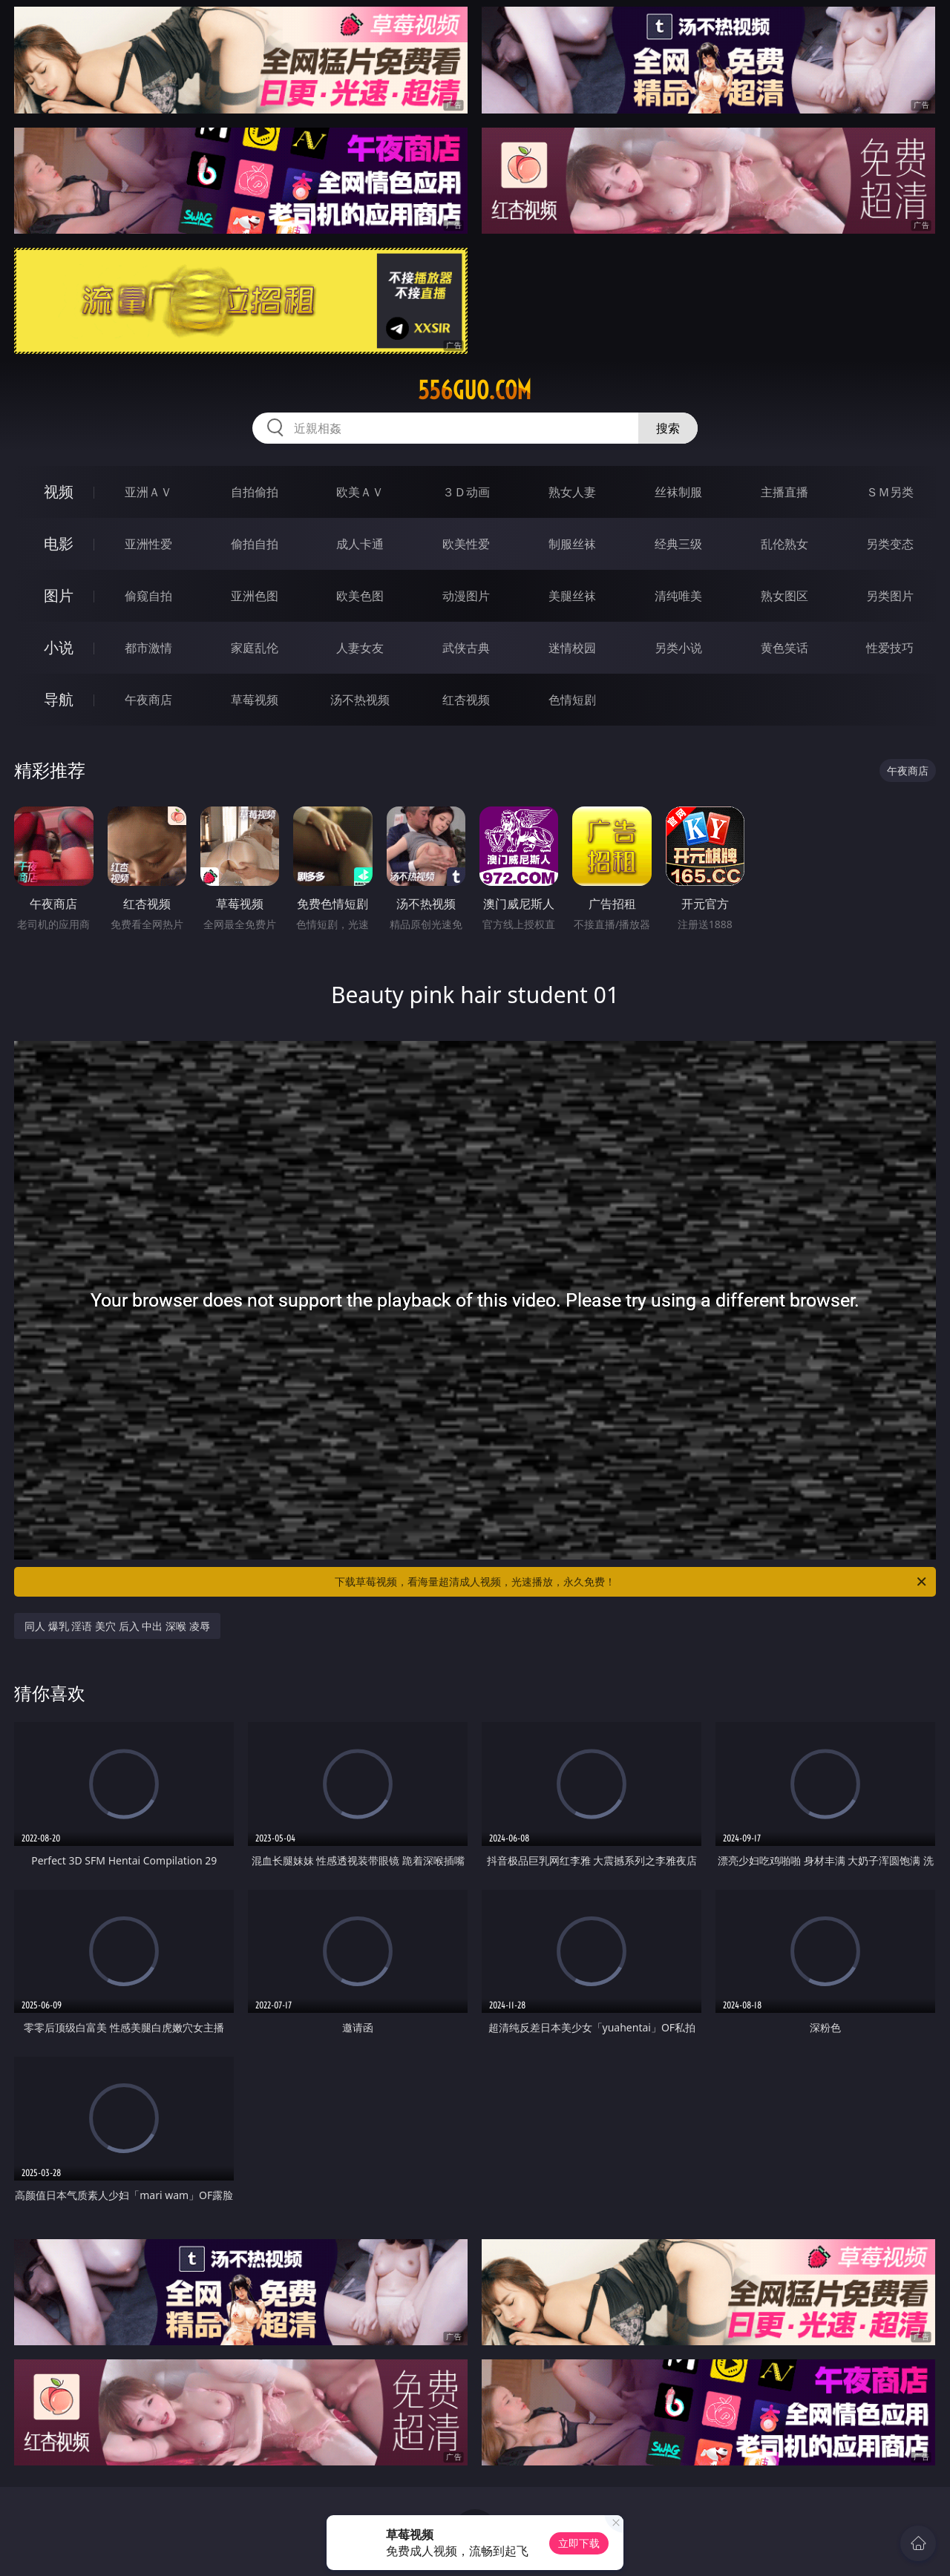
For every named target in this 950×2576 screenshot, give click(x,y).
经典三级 (678, 544)
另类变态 (890, 544)
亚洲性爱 (148, 544)
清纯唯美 (678, 596)
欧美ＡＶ (360, 492)
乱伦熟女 (784, 544)
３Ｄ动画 (466, 492)
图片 (58, 595)
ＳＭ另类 (890, 492)
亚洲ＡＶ (148, 492)
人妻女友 (360, 648)
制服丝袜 (572, 544)
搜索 (668, 428)
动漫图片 (466, 596)
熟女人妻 (572, 492)
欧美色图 (360, 596)
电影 (58, 543)
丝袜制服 (678, 492)
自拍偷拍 (254, 492)
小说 (58, 647)
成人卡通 (360, 544)
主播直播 (784, 492)
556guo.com (474, 390)
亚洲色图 (254, 596)
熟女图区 (784, 596)
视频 (58, 492)
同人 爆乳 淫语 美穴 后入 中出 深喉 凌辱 (116, 1626)
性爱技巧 (890, 648)
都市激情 (148, 648)
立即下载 (579, 2543)
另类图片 (890, 596)
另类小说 (678, 648)
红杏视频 (466, 699)
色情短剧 (572, 699)
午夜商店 (148, 699)
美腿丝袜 (572, 596)
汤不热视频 (360, 699)
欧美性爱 (466, 544)
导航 (58, 699)
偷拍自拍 (254, 544)
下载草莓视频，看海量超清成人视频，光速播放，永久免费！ (631, 1582)
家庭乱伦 (254, 648)
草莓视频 (254, 699)
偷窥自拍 (148, 596)
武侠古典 (466, 648)
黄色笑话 (784, 648)
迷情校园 (572, 648)
